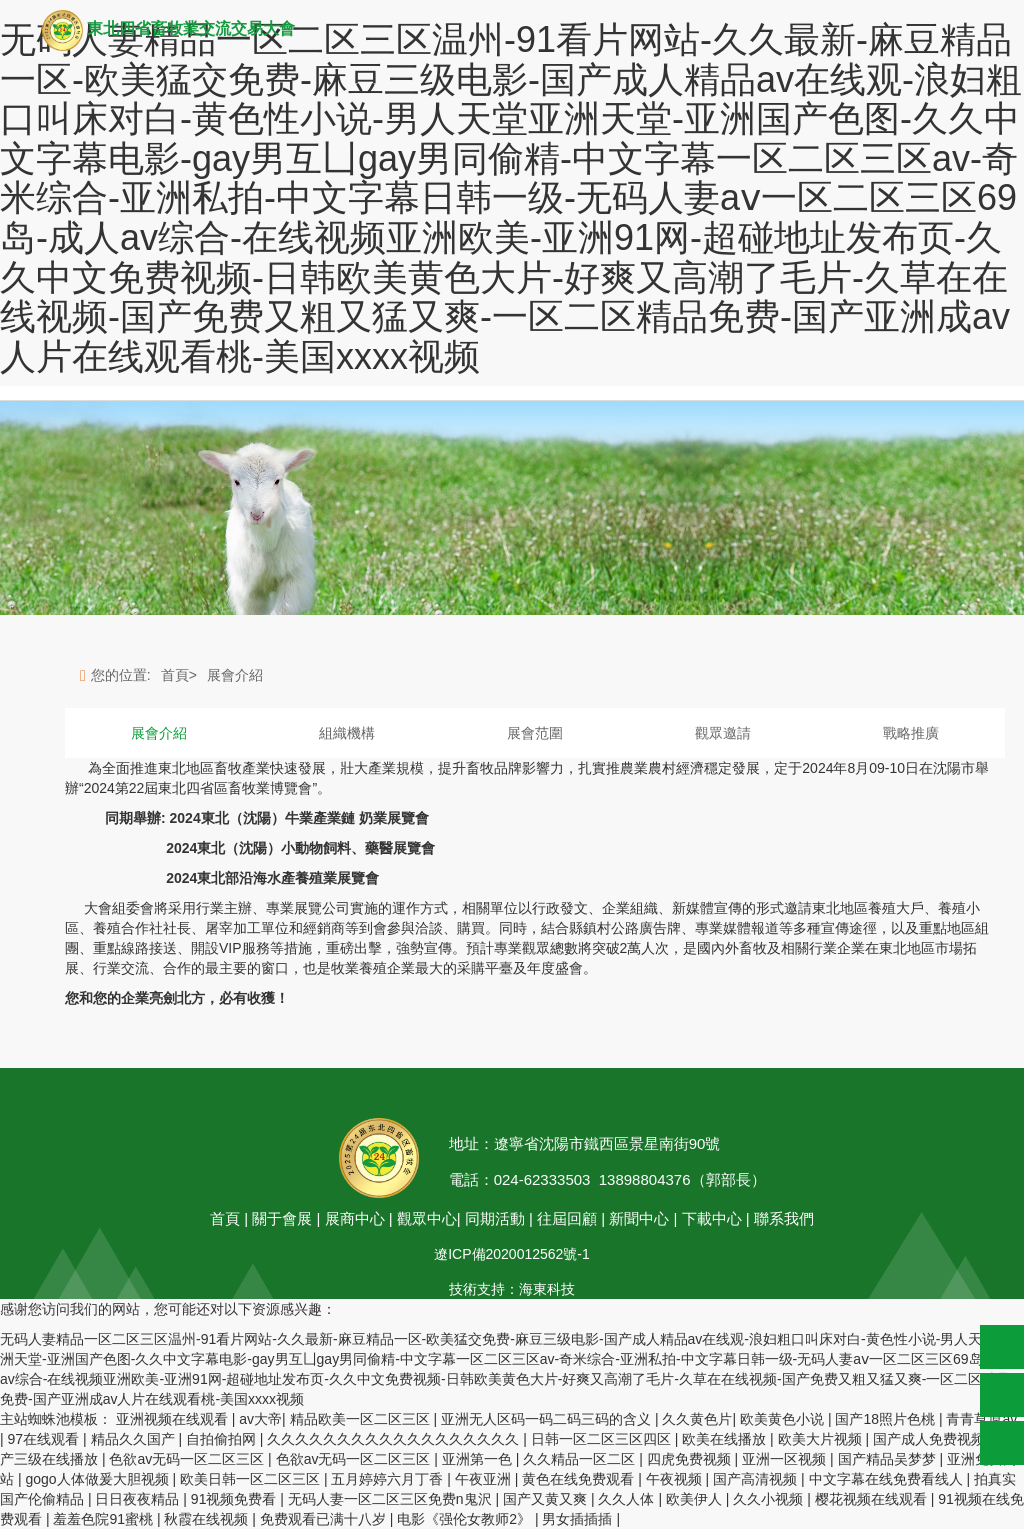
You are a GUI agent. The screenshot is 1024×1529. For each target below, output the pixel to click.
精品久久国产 (135, 1439)
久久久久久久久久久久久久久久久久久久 (395, 1439)
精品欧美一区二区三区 (362, 1419)
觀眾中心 (427, 1218)
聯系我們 (784, 1218)
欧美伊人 (696, 1499)
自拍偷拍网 (223, 1439)
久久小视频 (770, 1499)
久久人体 (628, 1499)
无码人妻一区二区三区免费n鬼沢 (392, 1499)
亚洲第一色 (479, 1459)
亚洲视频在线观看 (174, 1419)
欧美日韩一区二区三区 (252, 1479)
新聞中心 (639, 1218)
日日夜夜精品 (139, 1499)
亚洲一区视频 (786, 1459)
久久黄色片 (697, 1419)
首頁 (225, 1218)
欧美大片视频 (822, 1439)
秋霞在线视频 (208, 1519)
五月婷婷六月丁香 (389, 1479)
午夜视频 (676, 1479)
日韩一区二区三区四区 (603, 1439)
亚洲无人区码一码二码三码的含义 (548, 1419)
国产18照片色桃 (886, 1419)
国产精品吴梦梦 (889, 1459)
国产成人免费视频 (931, 1439)
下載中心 (712, 1218)
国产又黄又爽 (547, 1499)
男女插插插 (579, 1519)
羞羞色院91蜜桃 (104, 1519)
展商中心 (355, 1218)
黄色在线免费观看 (580, 1479)
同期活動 (495, 1218)
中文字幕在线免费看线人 (888, 1479)
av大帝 (260, 1419)
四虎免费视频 (691, 1459)
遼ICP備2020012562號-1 (512, 1254)
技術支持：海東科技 (512, 1289)
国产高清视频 (757, 1479)
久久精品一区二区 (581, 1459)
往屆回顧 (569, 1218)
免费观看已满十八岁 (325, 1519)
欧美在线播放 (726, 1439)
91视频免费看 (235, 1499)
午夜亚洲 (485, 1479)
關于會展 (282, 1218)
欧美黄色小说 (784, 1419)
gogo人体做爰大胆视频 (98, 1479)
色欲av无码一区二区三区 (188, 1459)
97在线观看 (45, 1439)
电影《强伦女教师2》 (466, 1519)
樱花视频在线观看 (873, 1499)
